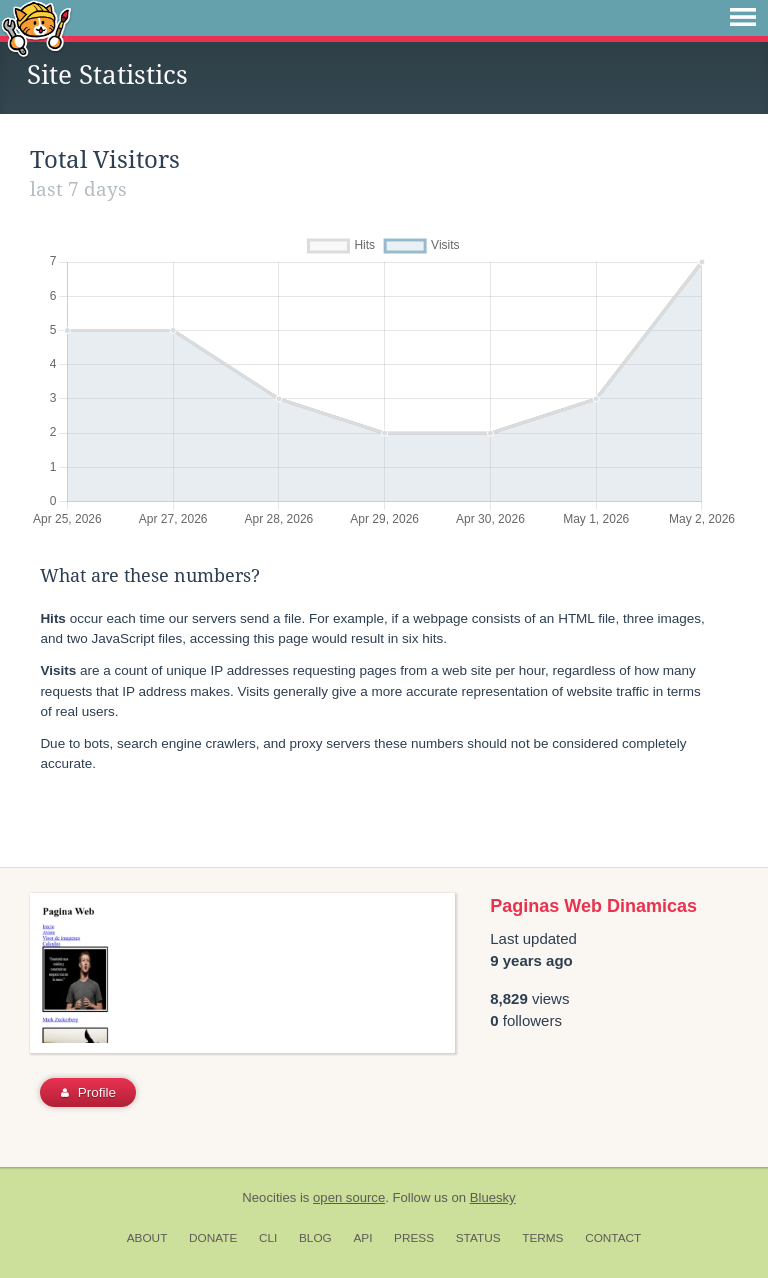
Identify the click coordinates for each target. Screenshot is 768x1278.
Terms (542, 1238)
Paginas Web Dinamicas (593, 906)
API (362, 1238)
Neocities (269, 1197)
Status (478, 1238)
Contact (613, 1238)
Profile (88, 1092)
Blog (315, 1238)
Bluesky (493, 1197)
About (147, 1238)
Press (414, 1238)
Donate (213, 1238)
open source (349, 1197)
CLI (268, 1238)
